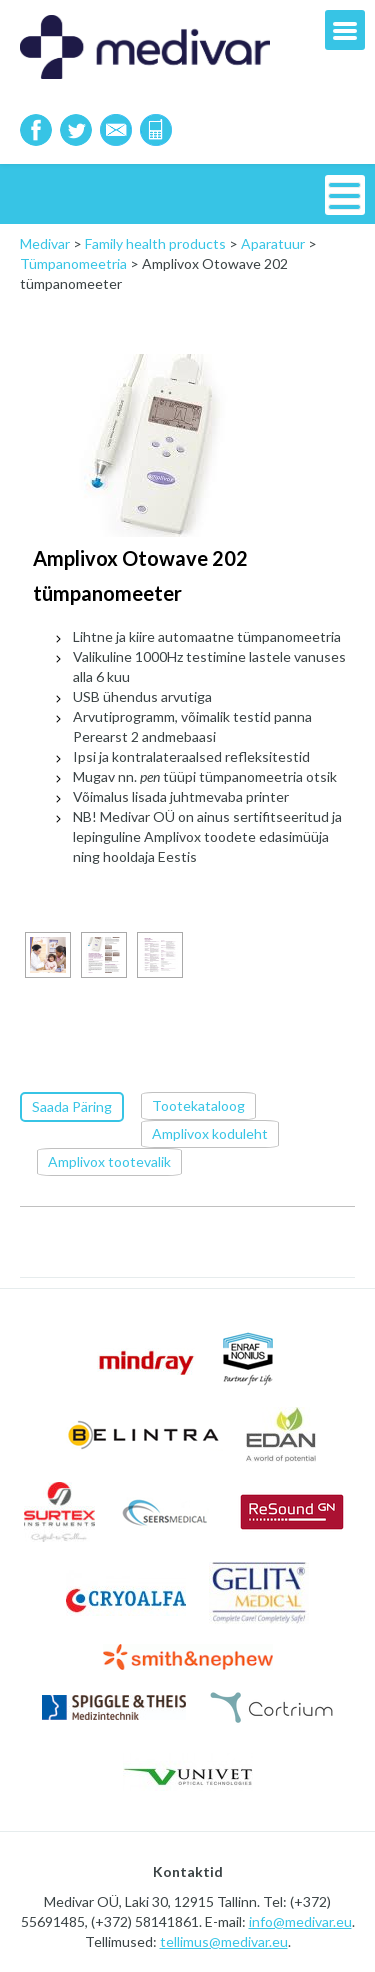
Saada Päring (72, 1106)
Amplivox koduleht (210, 1133)
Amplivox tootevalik (109, 1161)
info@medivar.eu (300, 1921)
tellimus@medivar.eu (224, 1941)
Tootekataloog (198, 1105)
